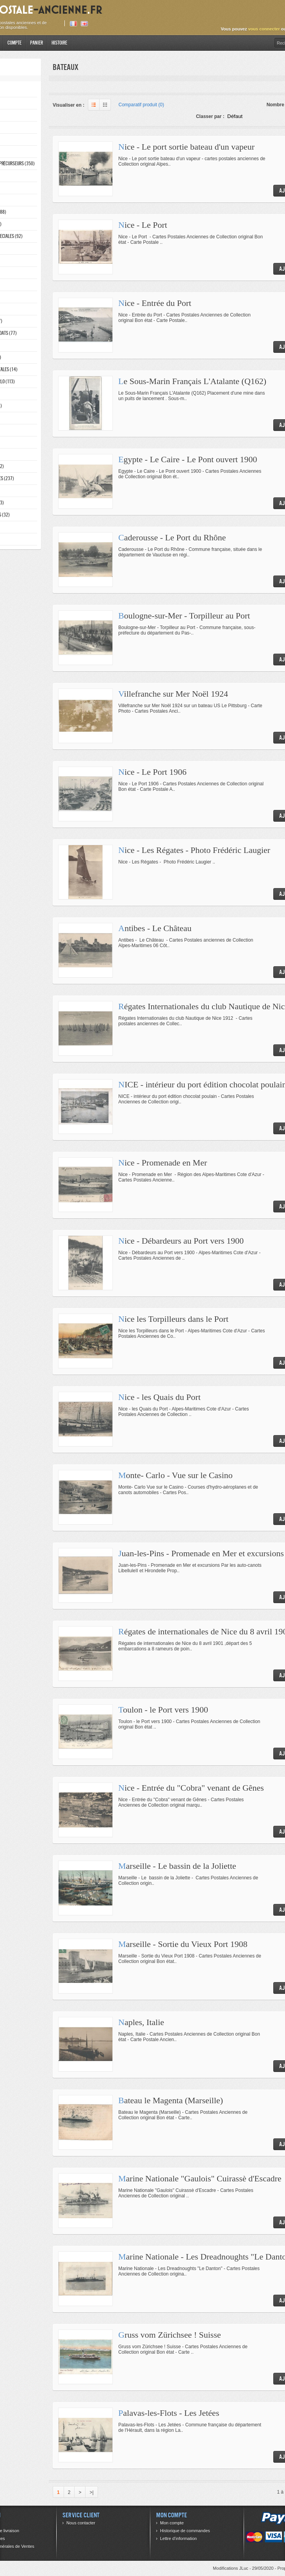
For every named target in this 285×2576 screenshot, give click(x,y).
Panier (36, 43)
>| (91, 2492)
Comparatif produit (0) (141, 104)
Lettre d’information (178, 2538)
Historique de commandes (185, 2530)
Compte (14, 43)
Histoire (59, 43)
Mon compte (172, 2523)
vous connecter (264, 29)
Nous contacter (80, 2523)
